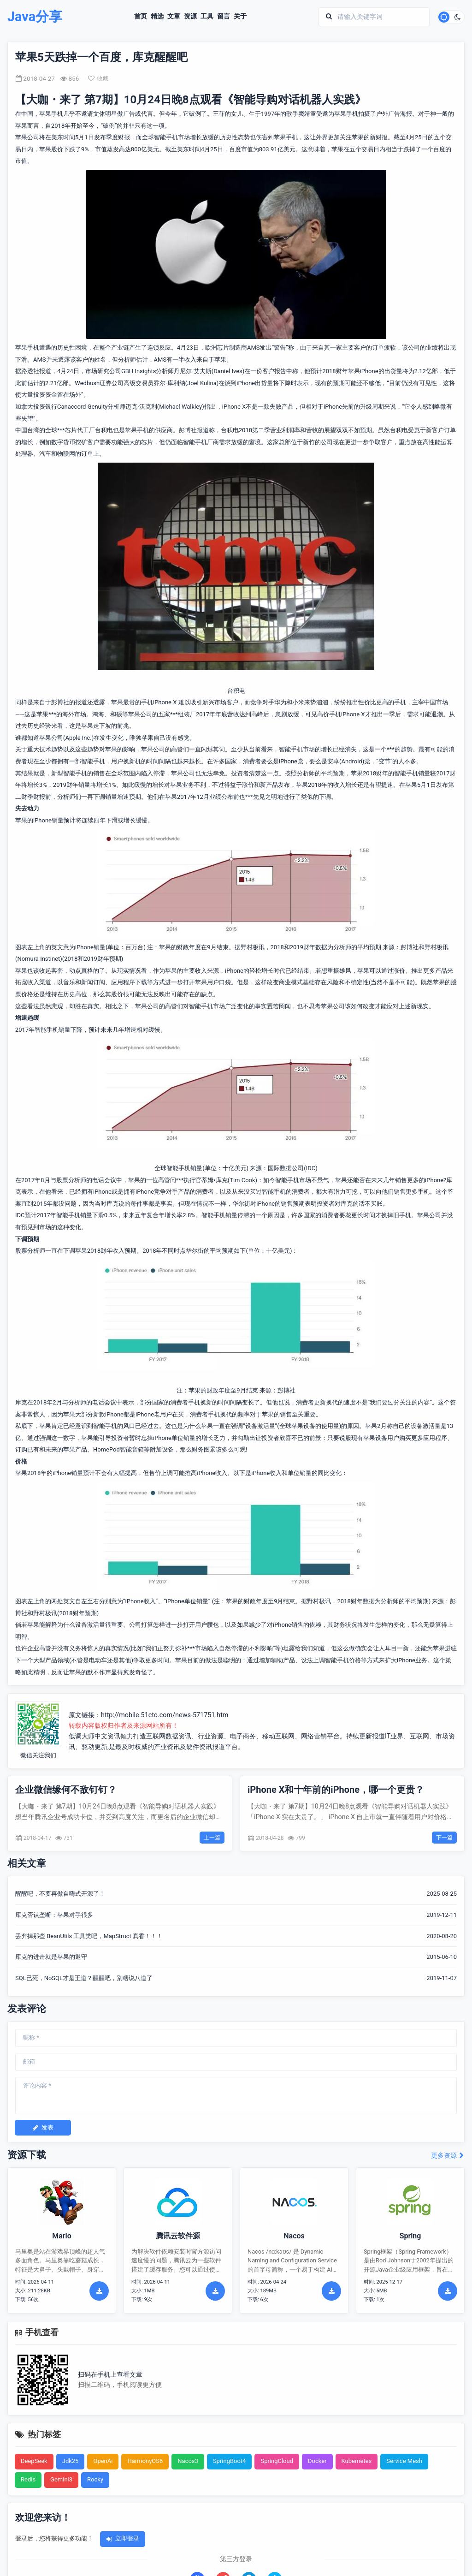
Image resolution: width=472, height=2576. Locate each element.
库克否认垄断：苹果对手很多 (54, 1914)
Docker (317, 2460)
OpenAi (102, 2460)
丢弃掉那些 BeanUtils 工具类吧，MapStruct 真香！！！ (89, 1936)
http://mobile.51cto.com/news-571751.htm (165, 1715)
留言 (223, 16)
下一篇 (444, 1837)
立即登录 (122, 2538)
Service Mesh (404, 2460)
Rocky (95, 2479)
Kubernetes (357, 2460)
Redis (28, 2479)
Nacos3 (187, 2460)
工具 (207, 16)
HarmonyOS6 (145, 2460)
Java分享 (34, 17)
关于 (240, 16)
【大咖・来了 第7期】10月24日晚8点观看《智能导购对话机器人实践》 (190, 99)
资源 (190, 16)
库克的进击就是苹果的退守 (51, 1956)
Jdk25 (70, 2460)
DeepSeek (34, 2460)
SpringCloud (276, 2460)
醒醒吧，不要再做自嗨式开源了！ (60, 1893)
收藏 (98, 78)
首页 (140, 16)
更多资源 (448, 2155)
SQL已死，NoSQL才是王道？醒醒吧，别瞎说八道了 (84, 1978)
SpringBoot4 (229, 2460)
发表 (42, 2127)
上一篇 (212, 1837)
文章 (173, 16)
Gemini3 (61, 2479)
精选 (157, 16)
